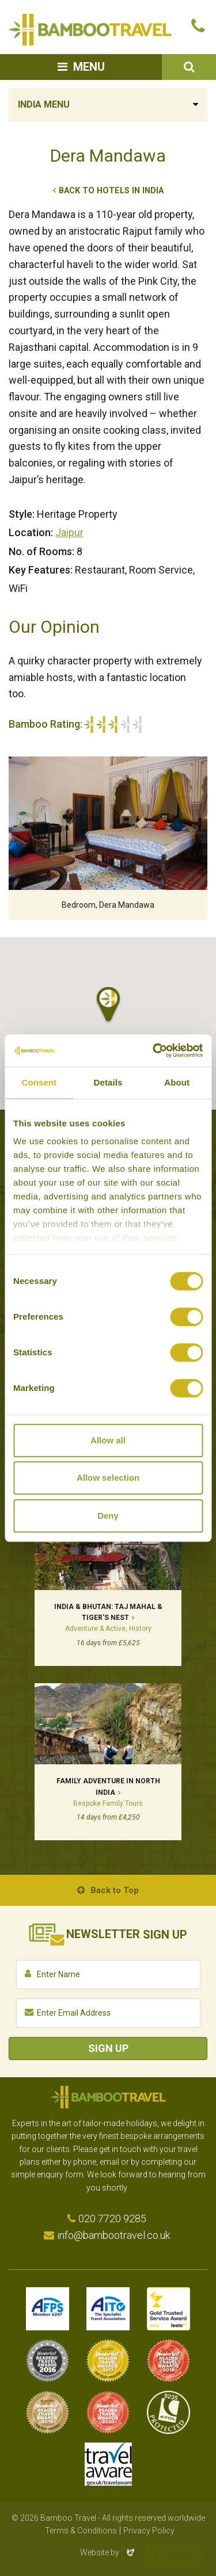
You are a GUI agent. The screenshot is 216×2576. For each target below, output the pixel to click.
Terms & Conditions (81, 2530)
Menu (89, 67)
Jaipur (69, 532)
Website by (108, 2552)
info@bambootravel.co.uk (113, 2235)
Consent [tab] (38, 1082)
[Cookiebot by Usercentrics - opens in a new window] (154, 1050)
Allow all (108, 1440)
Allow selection (108, 1477)
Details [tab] (108, 1082)
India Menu (44, 104)
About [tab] (177, 1082)
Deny (108, 1515)
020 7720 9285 (112, 2218)
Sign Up (108, 2048)
